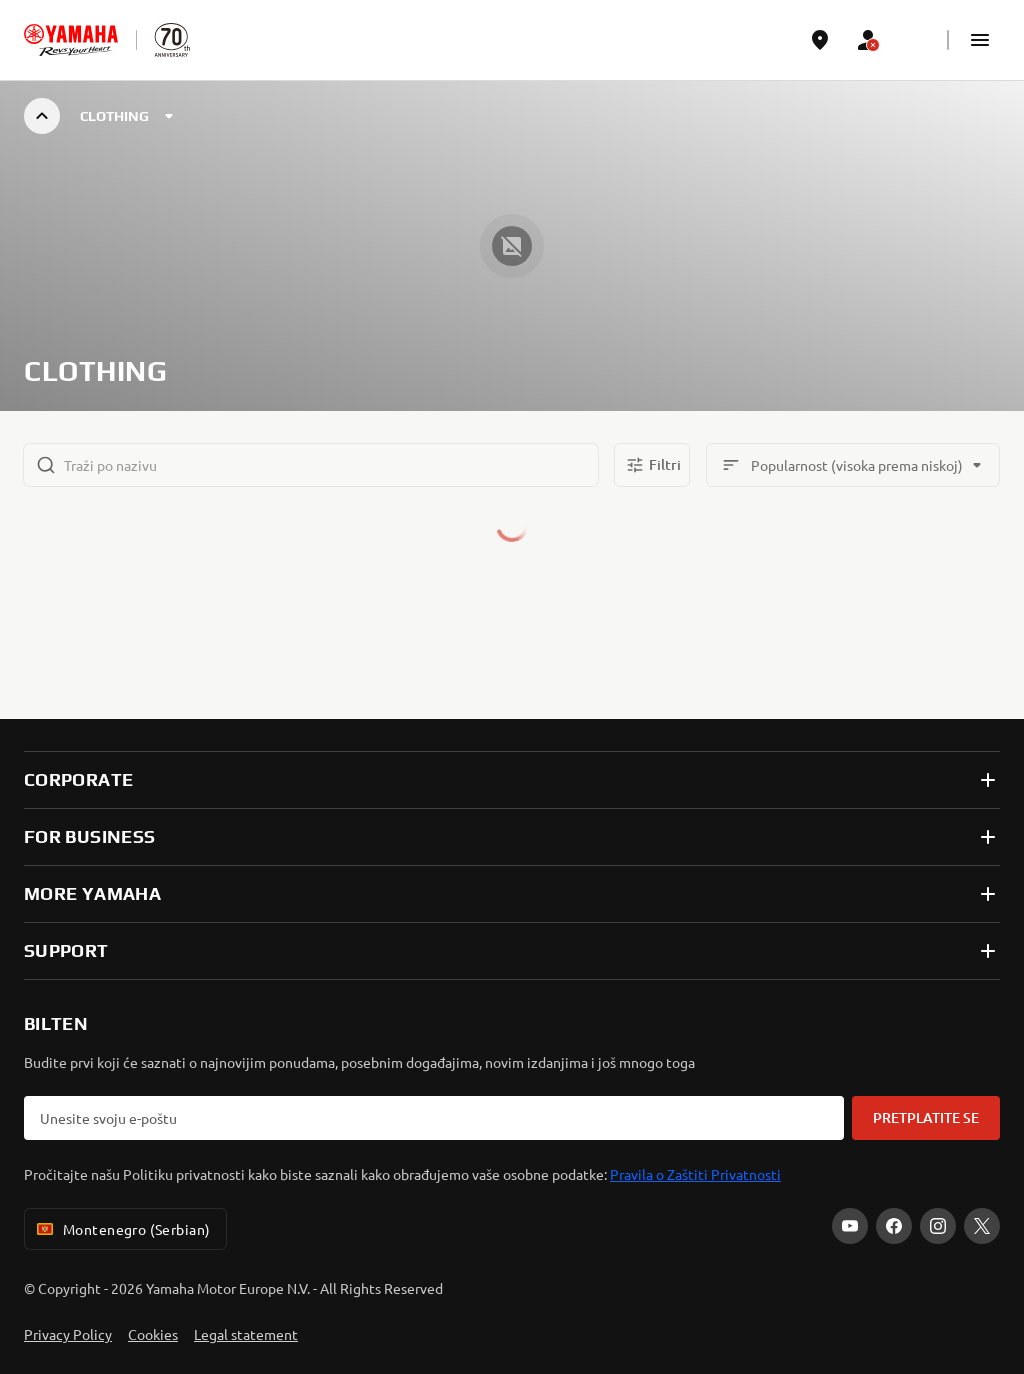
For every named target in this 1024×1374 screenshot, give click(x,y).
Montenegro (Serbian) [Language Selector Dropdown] (121, 1229)
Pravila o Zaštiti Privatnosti (695, 1174)
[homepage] (71, 40)
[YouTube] (850, 1226)
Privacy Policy (68, 1334)
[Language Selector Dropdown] (916, 40)
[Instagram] (938, 1226)
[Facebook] (894, 1226)
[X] (982, 1226)
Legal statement (246, 1334)
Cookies (153, 1334)
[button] (980, 40)
